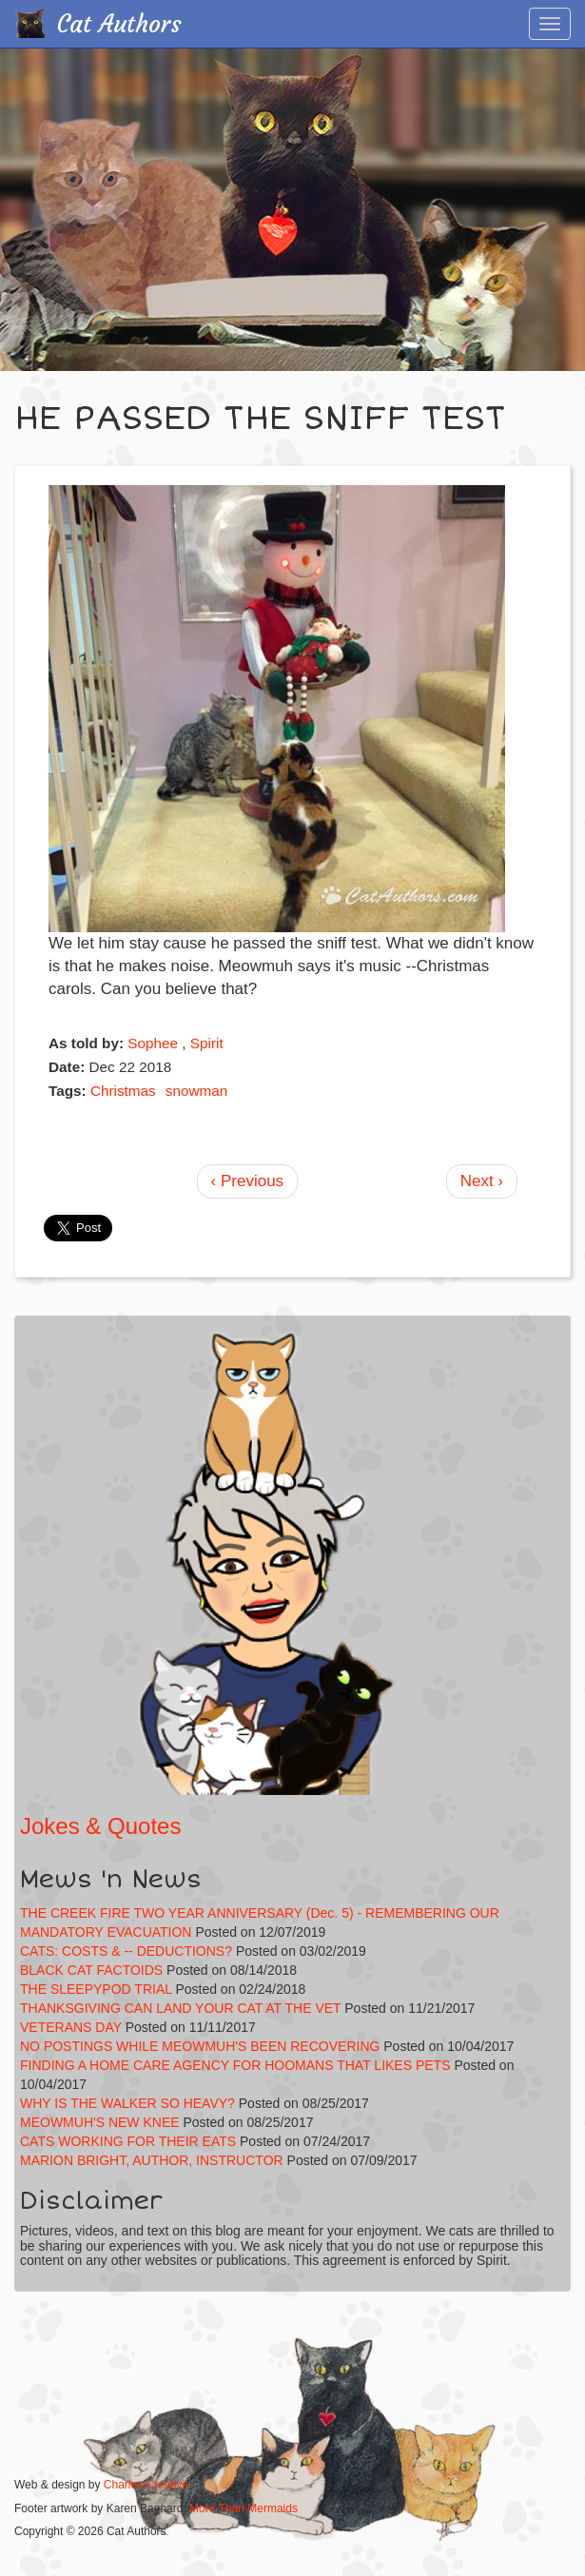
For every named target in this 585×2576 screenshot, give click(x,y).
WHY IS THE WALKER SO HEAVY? (129, 2103)
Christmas (123, 1091)
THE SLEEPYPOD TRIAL (96, 1989)
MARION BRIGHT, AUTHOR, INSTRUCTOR (151, 2160)
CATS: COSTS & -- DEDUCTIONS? (126, 1951)
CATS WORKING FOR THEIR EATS (128, 2141)
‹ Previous (247, 1181)
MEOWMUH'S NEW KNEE (100, 2122)
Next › (481, 1181)
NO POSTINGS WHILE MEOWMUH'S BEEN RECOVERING (200, 2046)
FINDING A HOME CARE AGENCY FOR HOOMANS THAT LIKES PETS (235, 2065)
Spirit (207, 1043)
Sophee (152, 1043)
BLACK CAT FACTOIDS (91, 1970)
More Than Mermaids (243, 2508)
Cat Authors (119, 24)
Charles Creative (146, 2484)
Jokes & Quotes (100, 1826)
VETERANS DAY (71, 2027)
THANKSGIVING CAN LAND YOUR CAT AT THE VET (180, 2008)
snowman (196, 1091)
